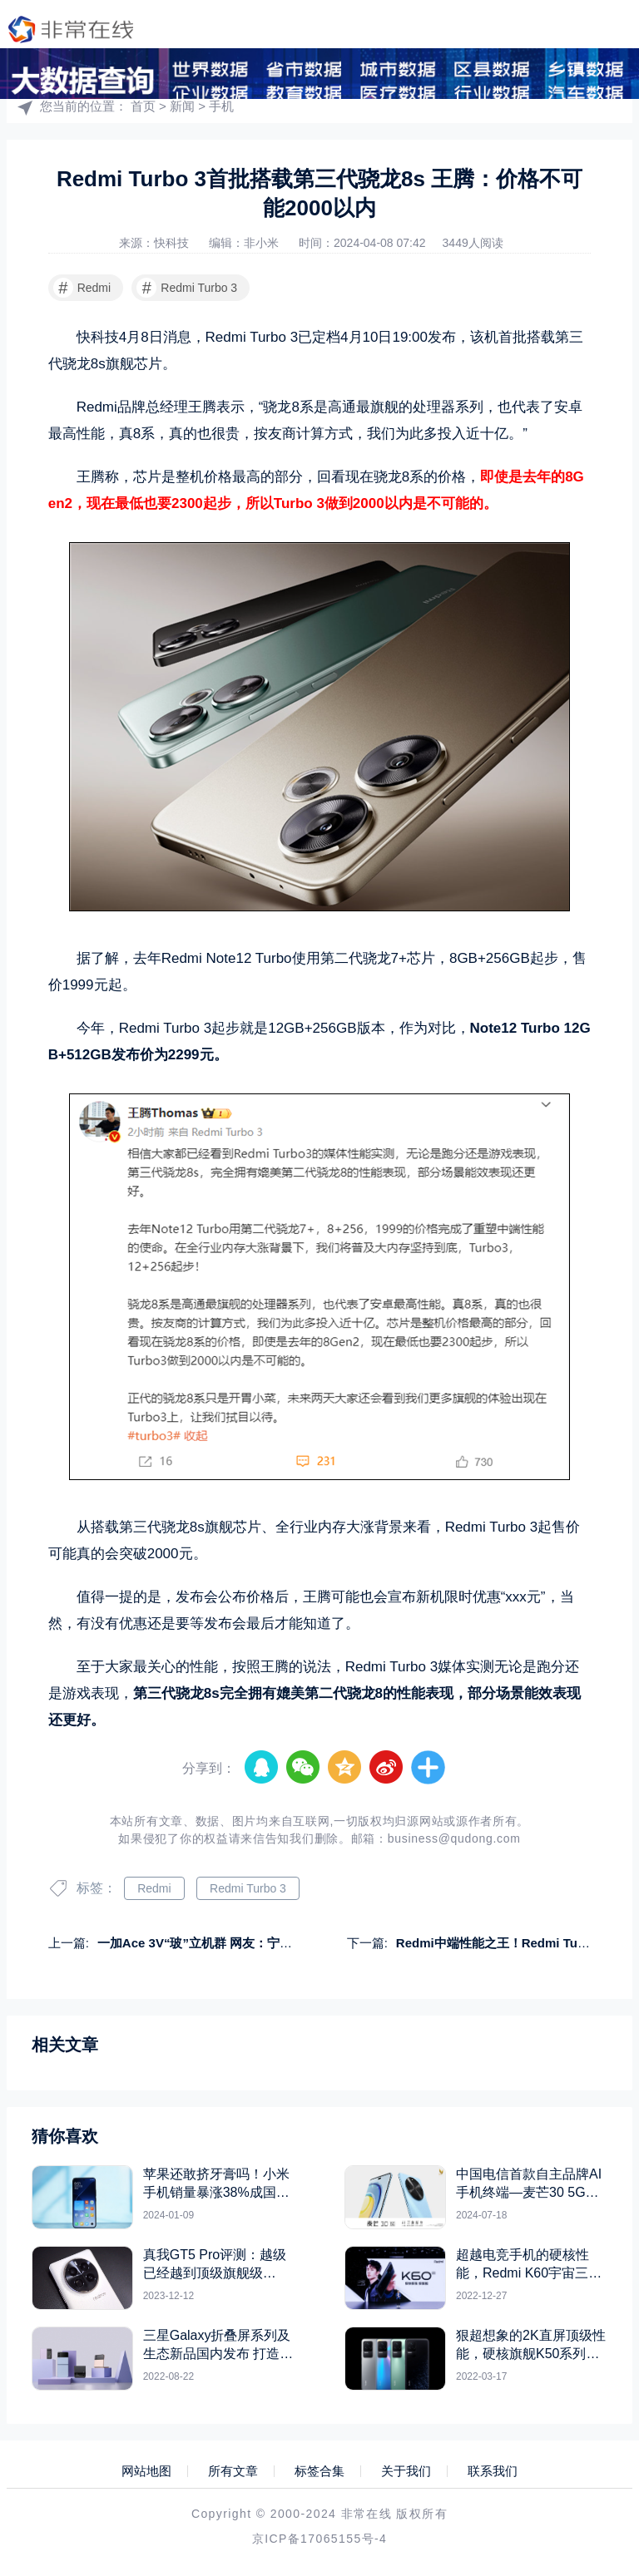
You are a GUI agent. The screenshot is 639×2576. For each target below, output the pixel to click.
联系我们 (493, 2471)
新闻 (182, 106)
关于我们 (406, 2471)
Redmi (82, 288)
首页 (143, 106)
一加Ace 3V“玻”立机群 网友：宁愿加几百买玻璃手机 (244, 1943)
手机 (221, 106)
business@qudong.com (454, 1838)
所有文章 (233, 2471)
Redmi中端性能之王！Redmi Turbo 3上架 (514, 1943)
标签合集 (319, 2471)
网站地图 (146, 2471)
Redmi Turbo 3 (186, 288)
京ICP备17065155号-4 (319, 2538)
